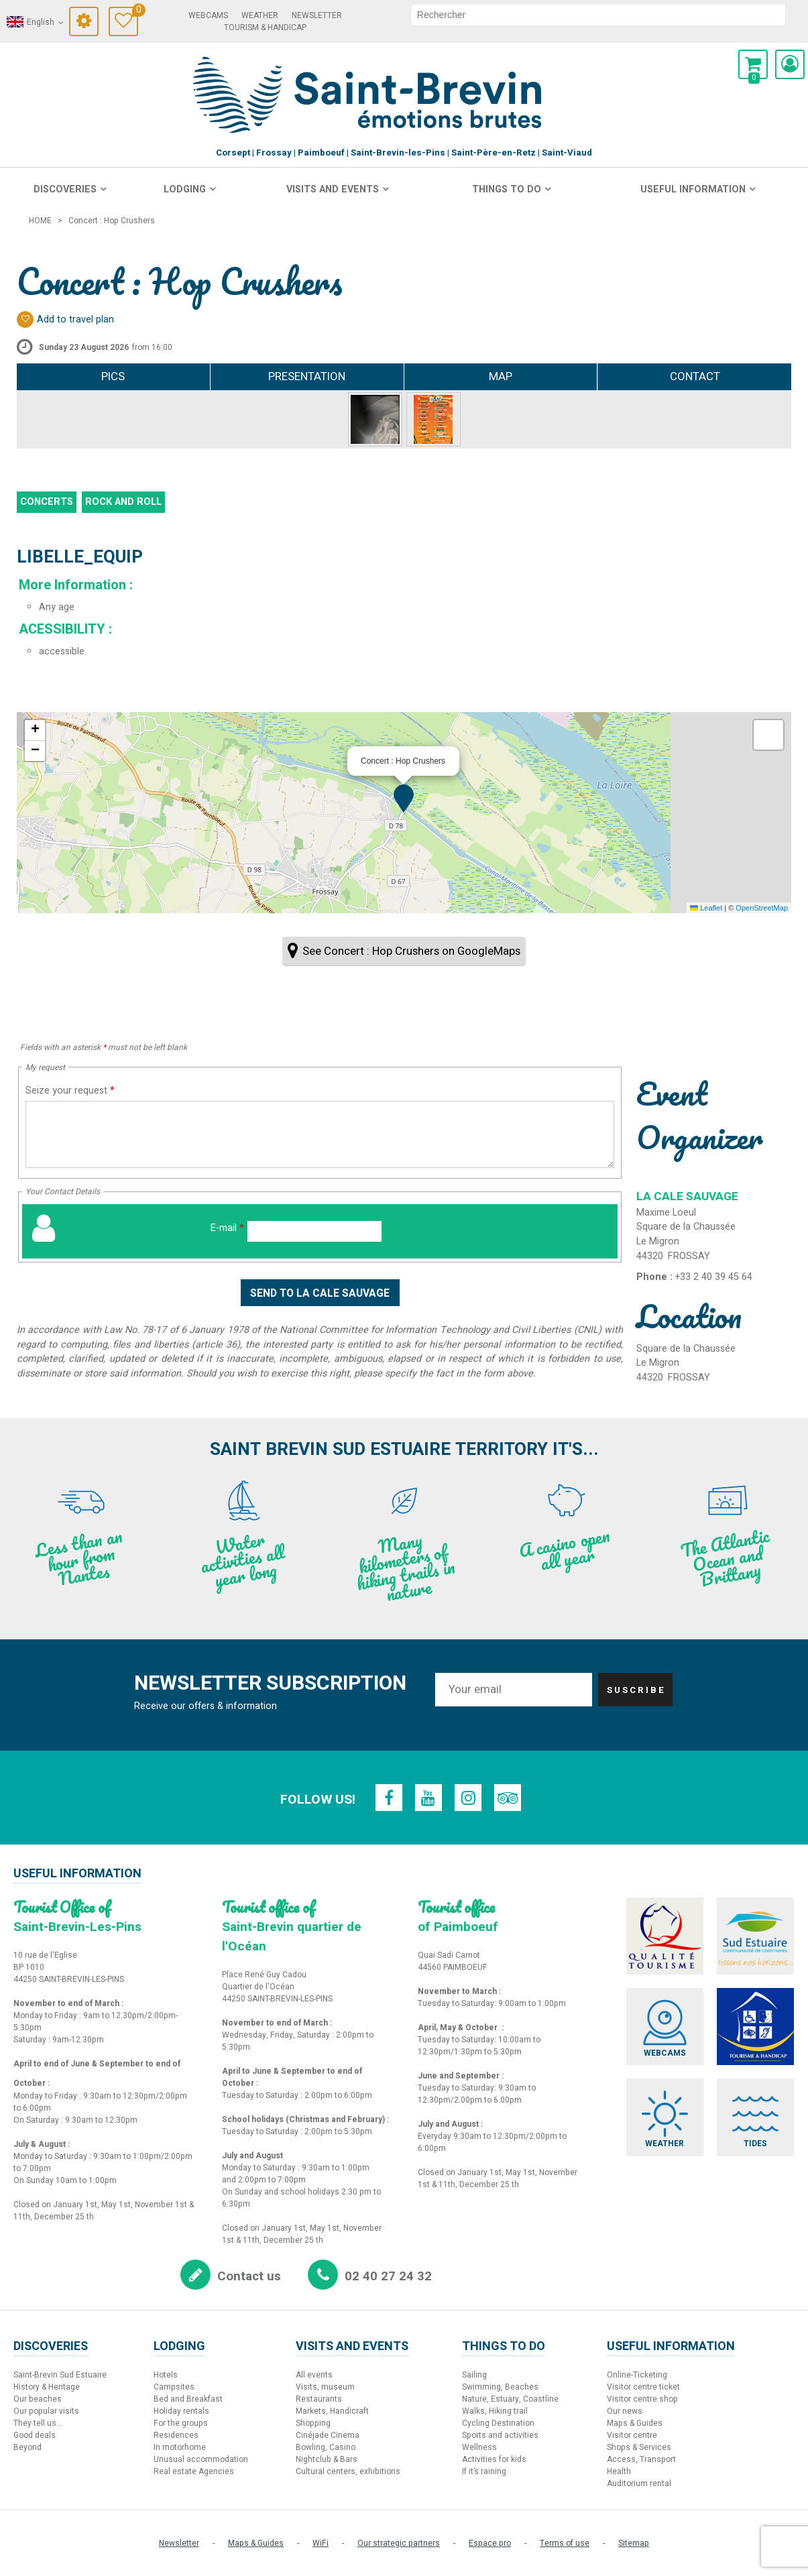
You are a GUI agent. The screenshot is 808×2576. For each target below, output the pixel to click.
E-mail (227, 1228)
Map (500, 376)
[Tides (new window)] (756, 2118)
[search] (598, 15)
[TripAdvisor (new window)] (509, 1797)
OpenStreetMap (762, 908)
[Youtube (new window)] (428, 1797)
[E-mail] (314, 1231)
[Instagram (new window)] (468, 1797)
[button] (753, 64)
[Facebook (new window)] (388, 1797)
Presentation (306, 376)
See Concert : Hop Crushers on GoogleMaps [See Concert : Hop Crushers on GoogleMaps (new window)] (411, 951)
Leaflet (706, 908)
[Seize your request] (319, 1134)
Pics (113, 376)
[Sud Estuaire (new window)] (756, 1936)
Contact (695, 376)
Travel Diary (135, 12)
